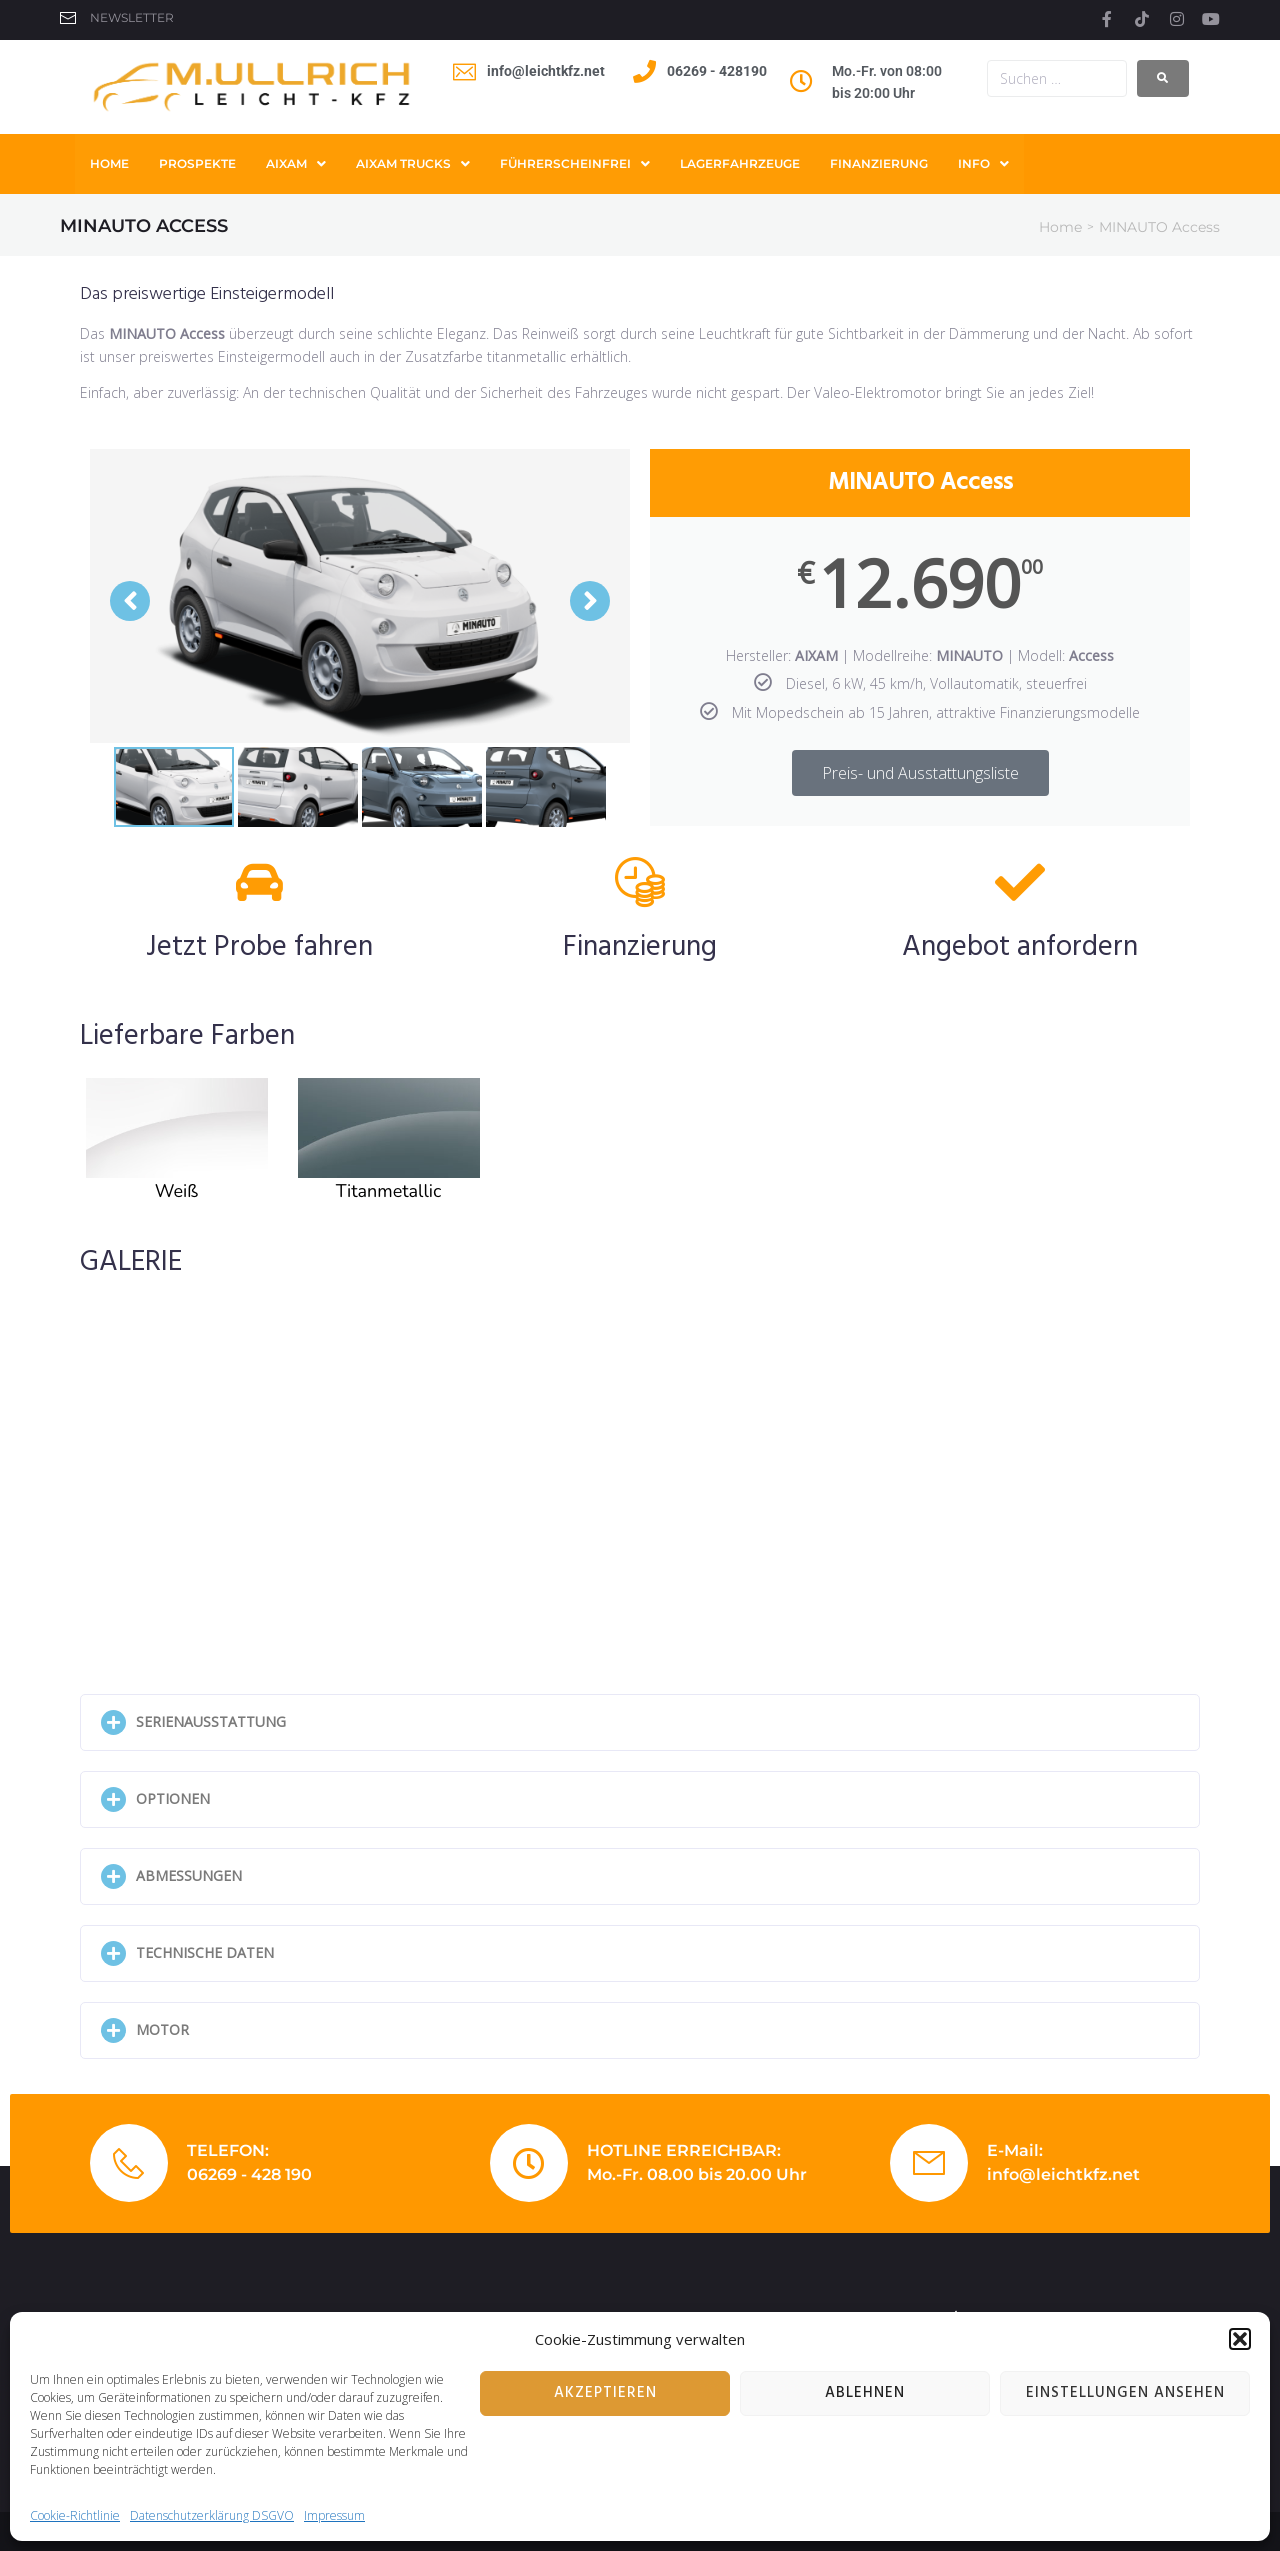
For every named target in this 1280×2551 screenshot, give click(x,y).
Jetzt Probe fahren (259, 947)
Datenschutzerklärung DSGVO (212, 2515)
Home (1060, 227)
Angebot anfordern (1020, 947)
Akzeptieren (605, 2393)
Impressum (334, 2515)
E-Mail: (1015, 2150)
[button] (1240, 2339)
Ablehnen (865, 2393)
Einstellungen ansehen (1125, 2393)
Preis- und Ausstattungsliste (920, 773)
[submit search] (1163, 78)
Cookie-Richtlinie (75, 2515)
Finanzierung (640, 947)
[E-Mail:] (929, 2163)
